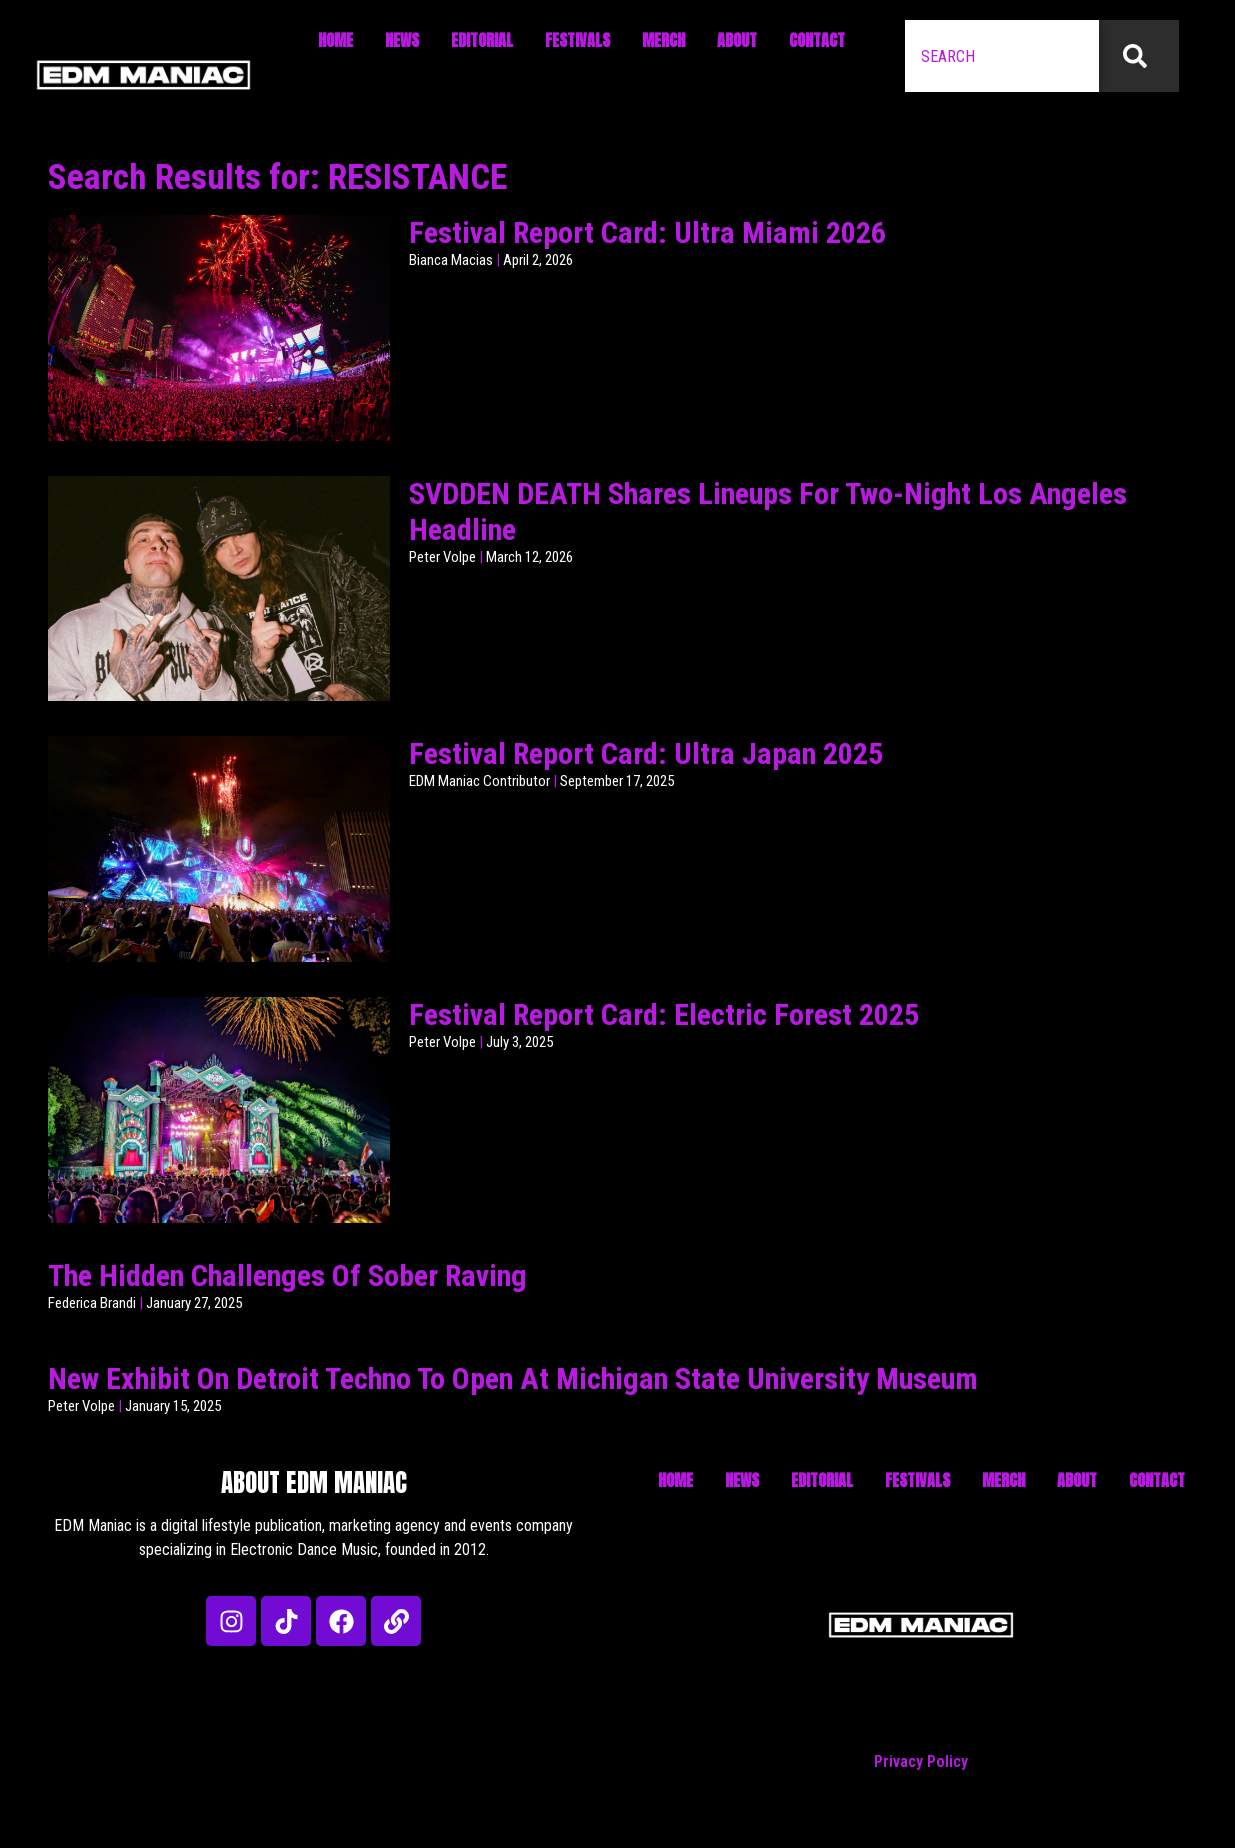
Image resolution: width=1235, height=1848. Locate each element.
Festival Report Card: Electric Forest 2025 (664, 1014)
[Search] (1139, 56)
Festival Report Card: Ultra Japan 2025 (646, 753)
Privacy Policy (921, 1761)
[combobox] (1002, 56)
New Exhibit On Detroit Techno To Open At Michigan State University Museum (513, 1378)
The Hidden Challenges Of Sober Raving (287, 1275)
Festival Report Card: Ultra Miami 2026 (647, 232)
